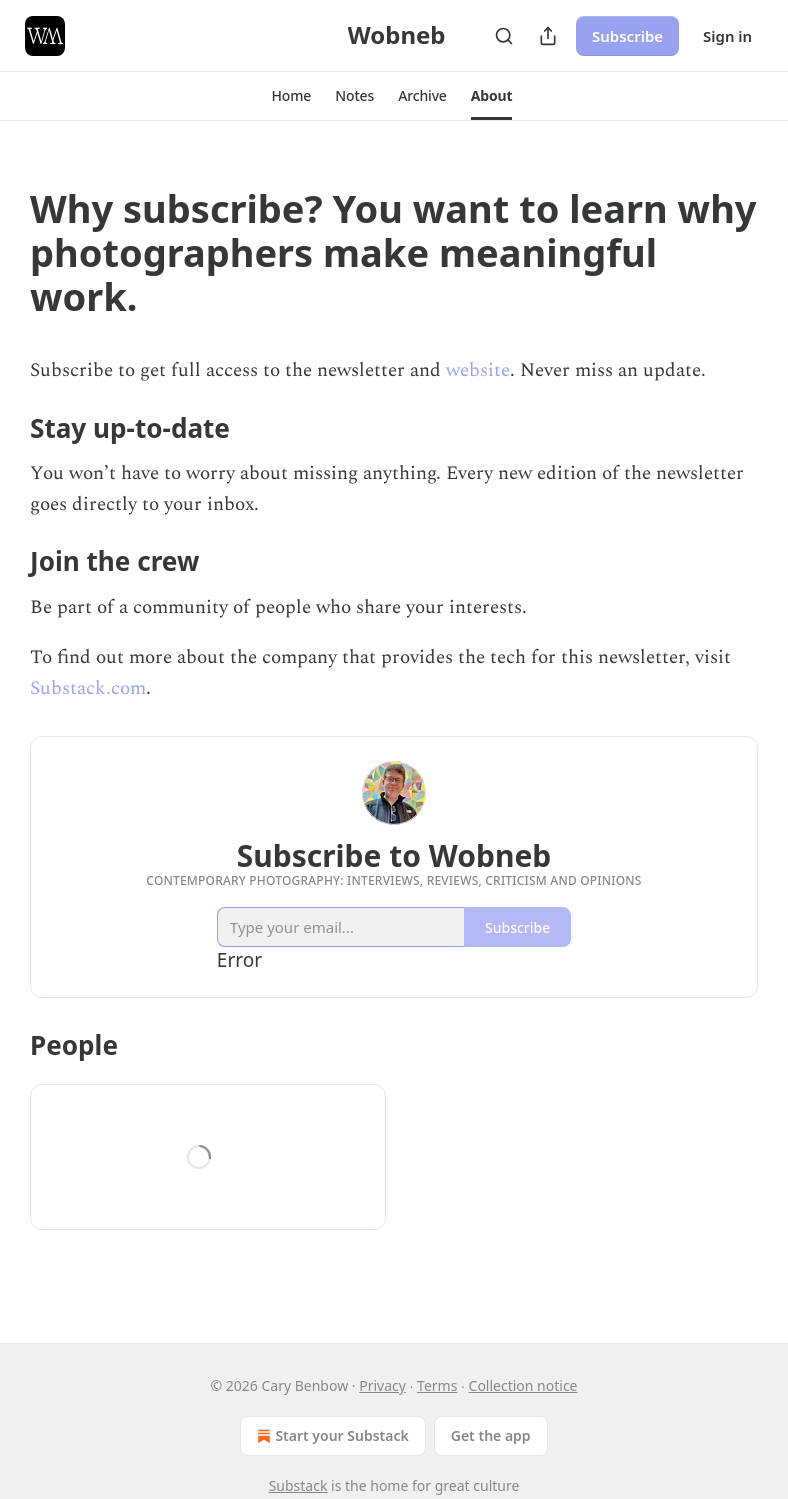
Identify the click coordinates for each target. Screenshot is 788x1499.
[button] (292, 96)
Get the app (491, 1435)
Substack (298, 1485)
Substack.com (88, 688)
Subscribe (627, 36)
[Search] (504, 36)
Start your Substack (330, 1436)
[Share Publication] (548, 36)
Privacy (382, 1385)
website (478, 370)
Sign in (727, 36)
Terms (437, 1385)
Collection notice (523, 1385)
